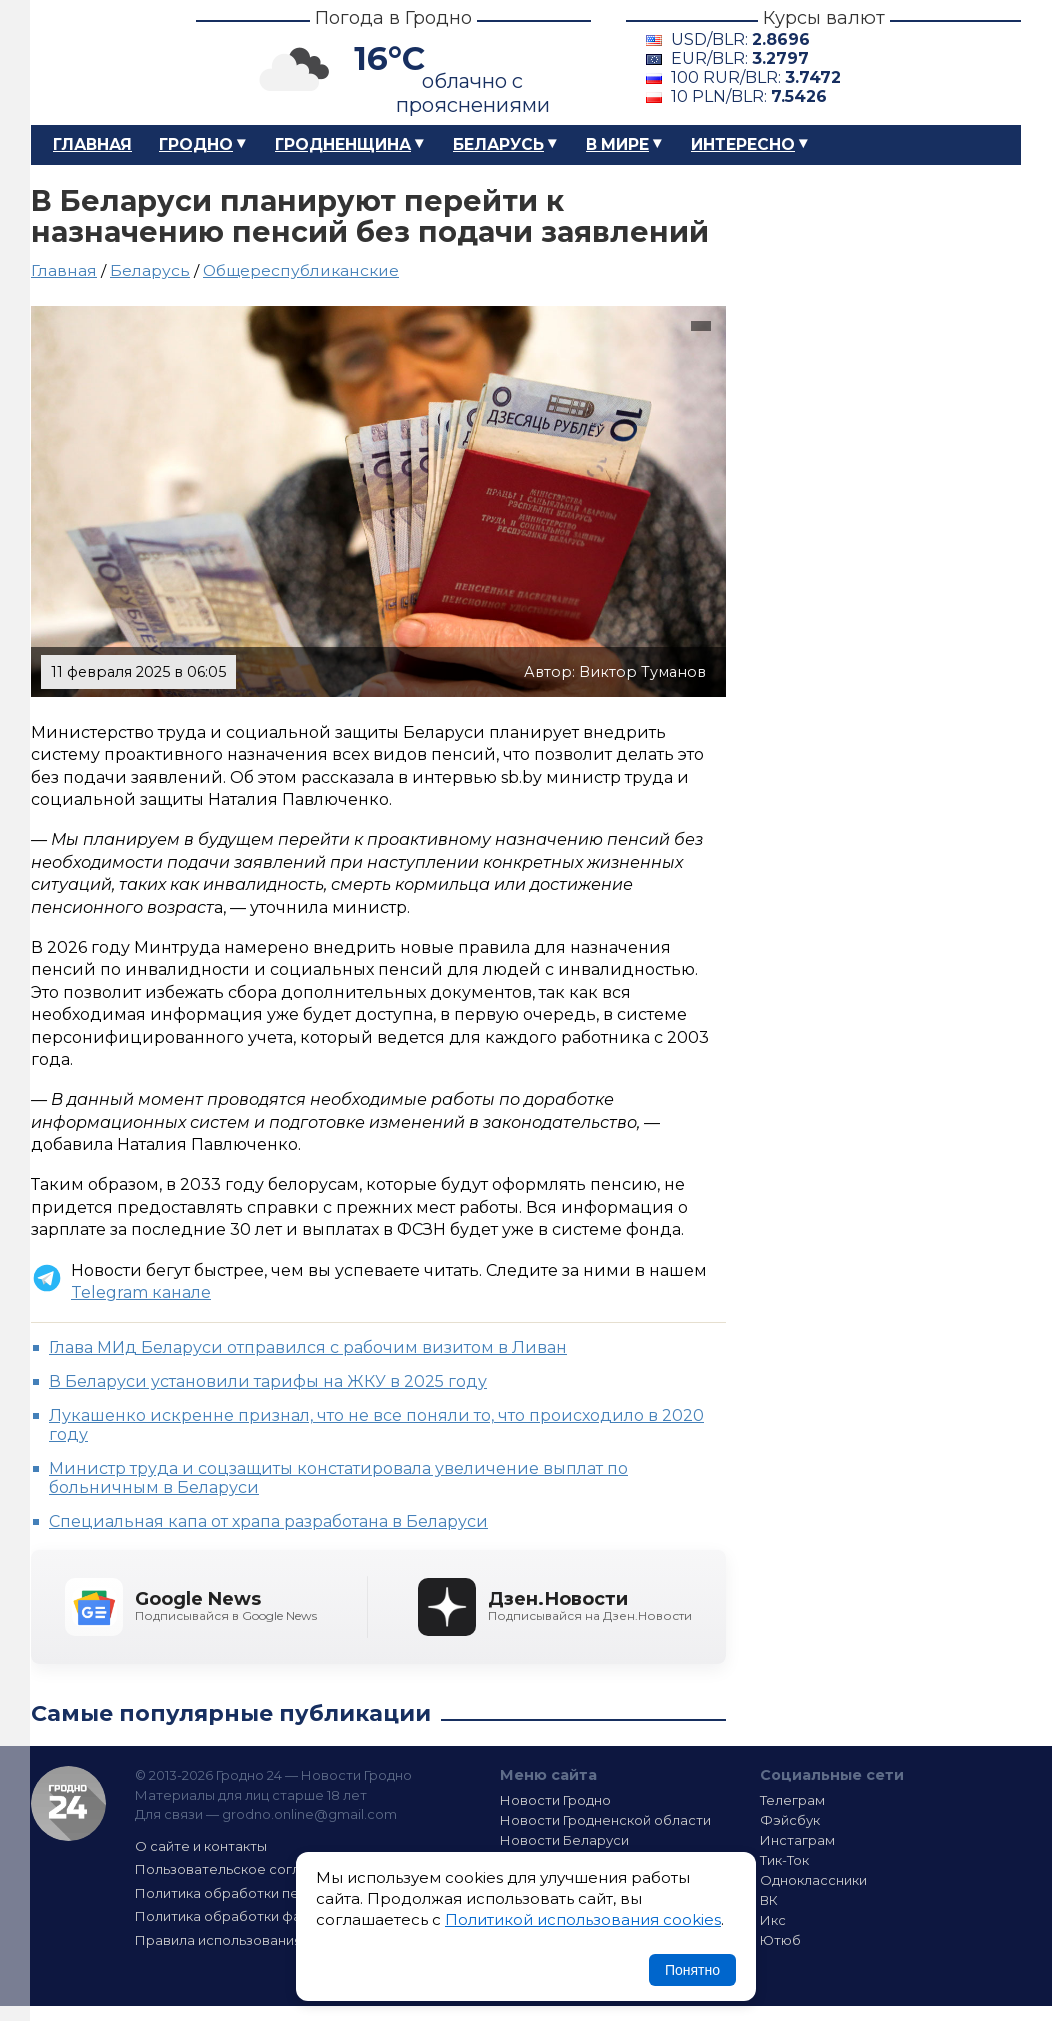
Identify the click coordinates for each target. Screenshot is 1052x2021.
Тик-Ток (784, 1860)
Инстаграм (797, 1840)
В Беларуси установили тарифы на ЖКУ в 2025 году (268, 1381)
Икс (773, 1920)
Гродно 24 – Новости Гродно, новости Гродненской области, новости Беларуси (96, 62)
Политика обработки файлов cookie (259, 1916)
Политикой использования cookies (583, 1919)
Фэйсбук (790, 1820)
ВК (769, 1900)
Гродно (196, 144)
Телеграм (792, 1800)
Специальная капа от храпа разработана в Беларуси (268, 1521)
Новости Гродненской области (605, 1820)
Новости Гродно (555, 1800)
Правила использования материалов (262, 1940)
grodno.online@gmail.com (309, 1814)
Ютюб (780, 1940)
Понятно (692, 1970)
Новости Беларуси (564, 1840)
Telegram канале (141, 1292)
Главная (92, 144)
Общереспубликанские (301, 270)
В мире (617, 144)
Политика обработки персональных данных (284, 1893)
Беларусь (498, 144)
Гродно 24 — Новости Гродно (68, 1803)
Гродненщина (343, 144)
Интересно (743, 144)
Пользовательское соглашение (244, 1869)
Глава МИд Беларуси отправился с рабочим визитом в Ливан (308, 1347)
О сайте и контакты (201, 1846)
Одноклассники (813, 1880)
